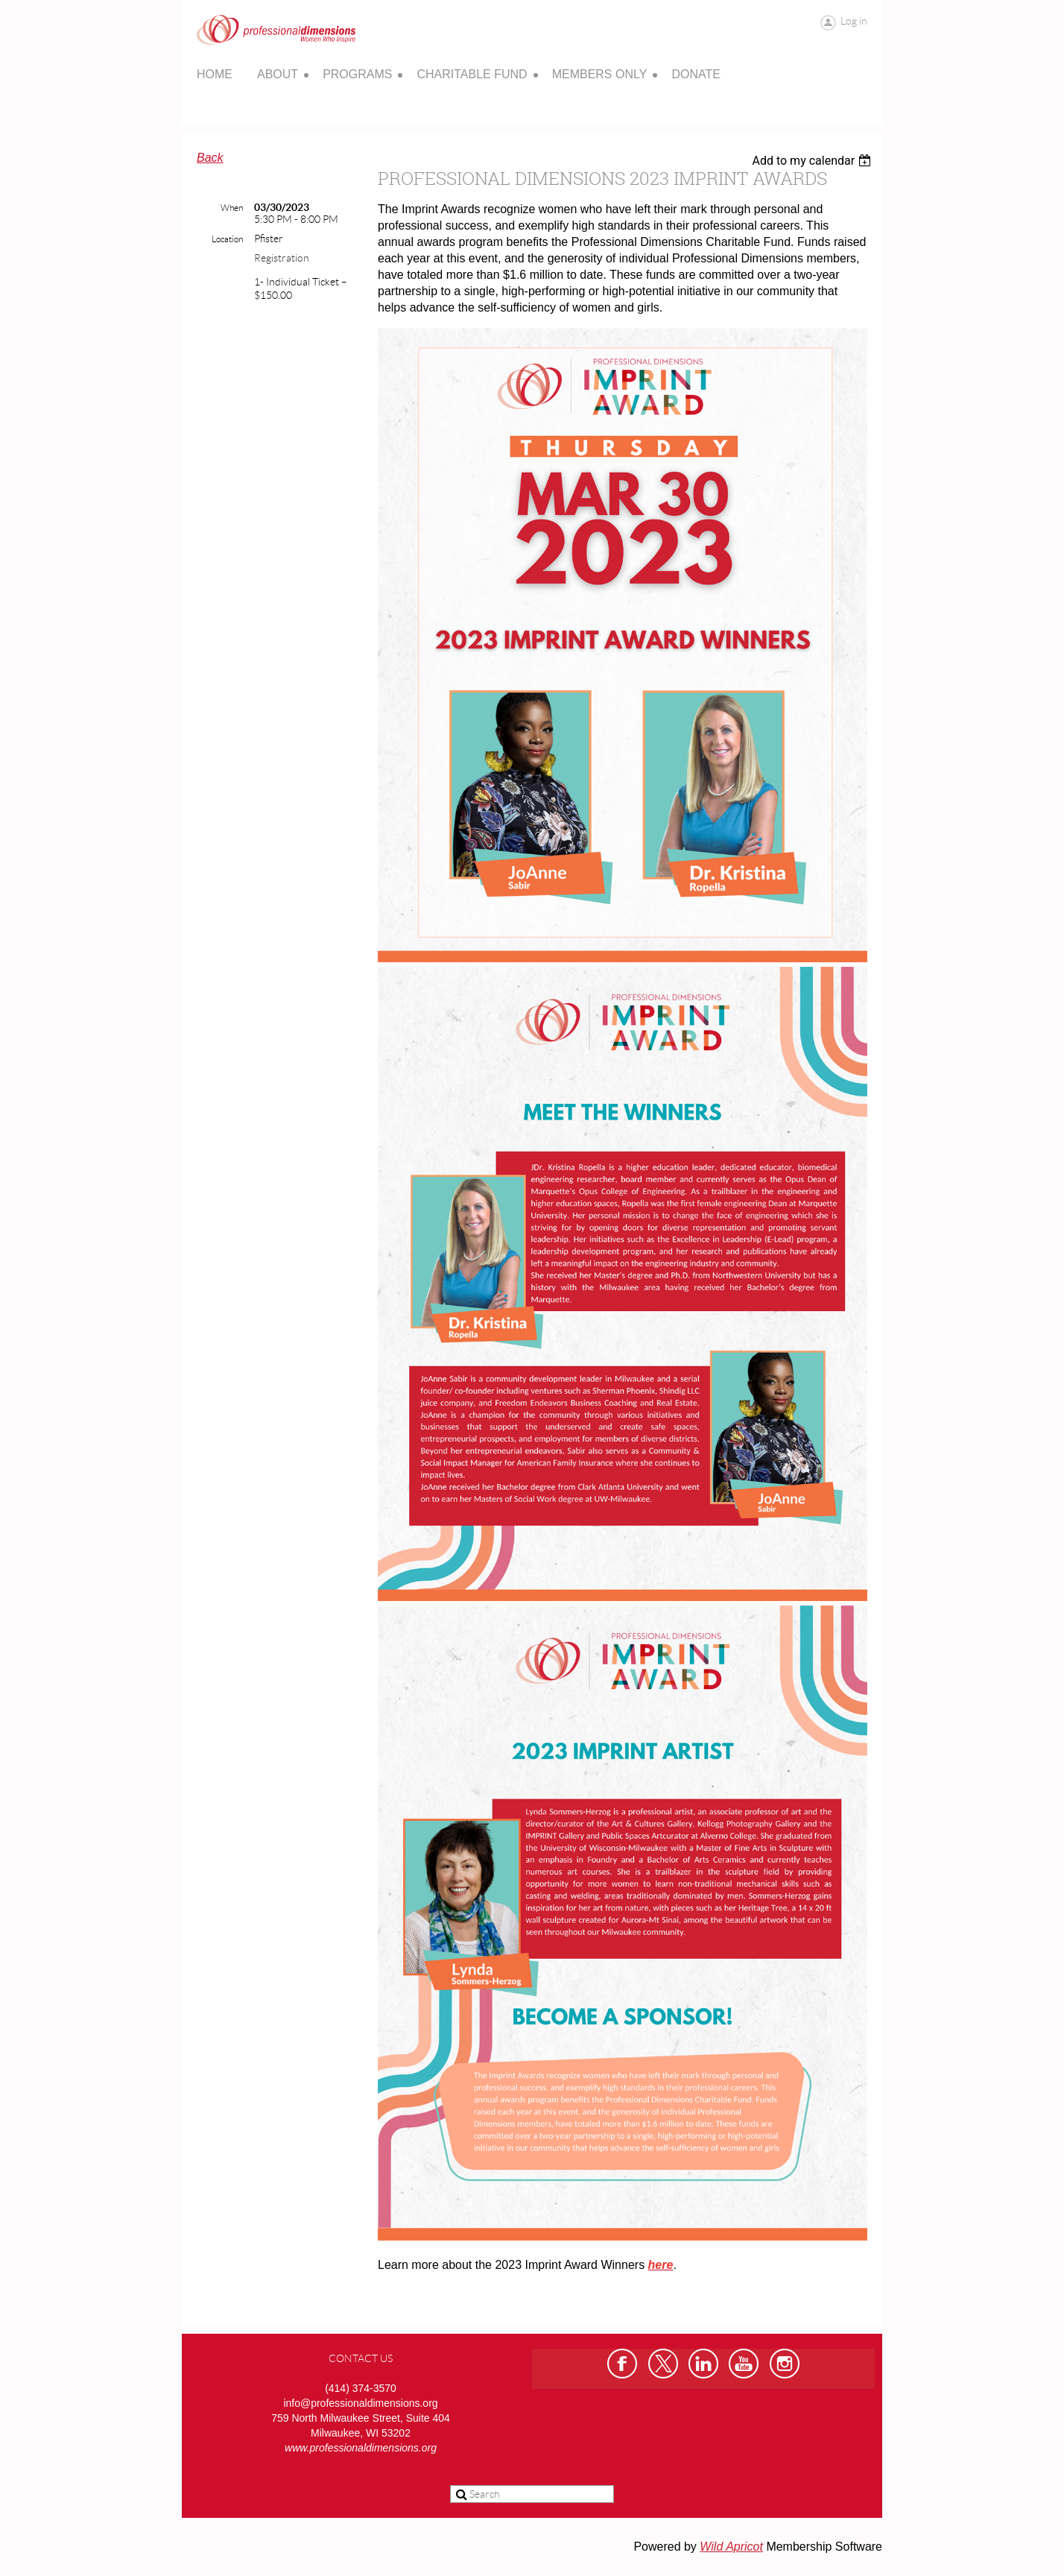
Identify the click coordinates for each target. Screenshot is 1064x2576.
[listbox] (813, 160)
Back (210, 157)
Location (227, 239)
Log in (853, 21)
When (232, 207)
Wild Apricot (731, 2546)
